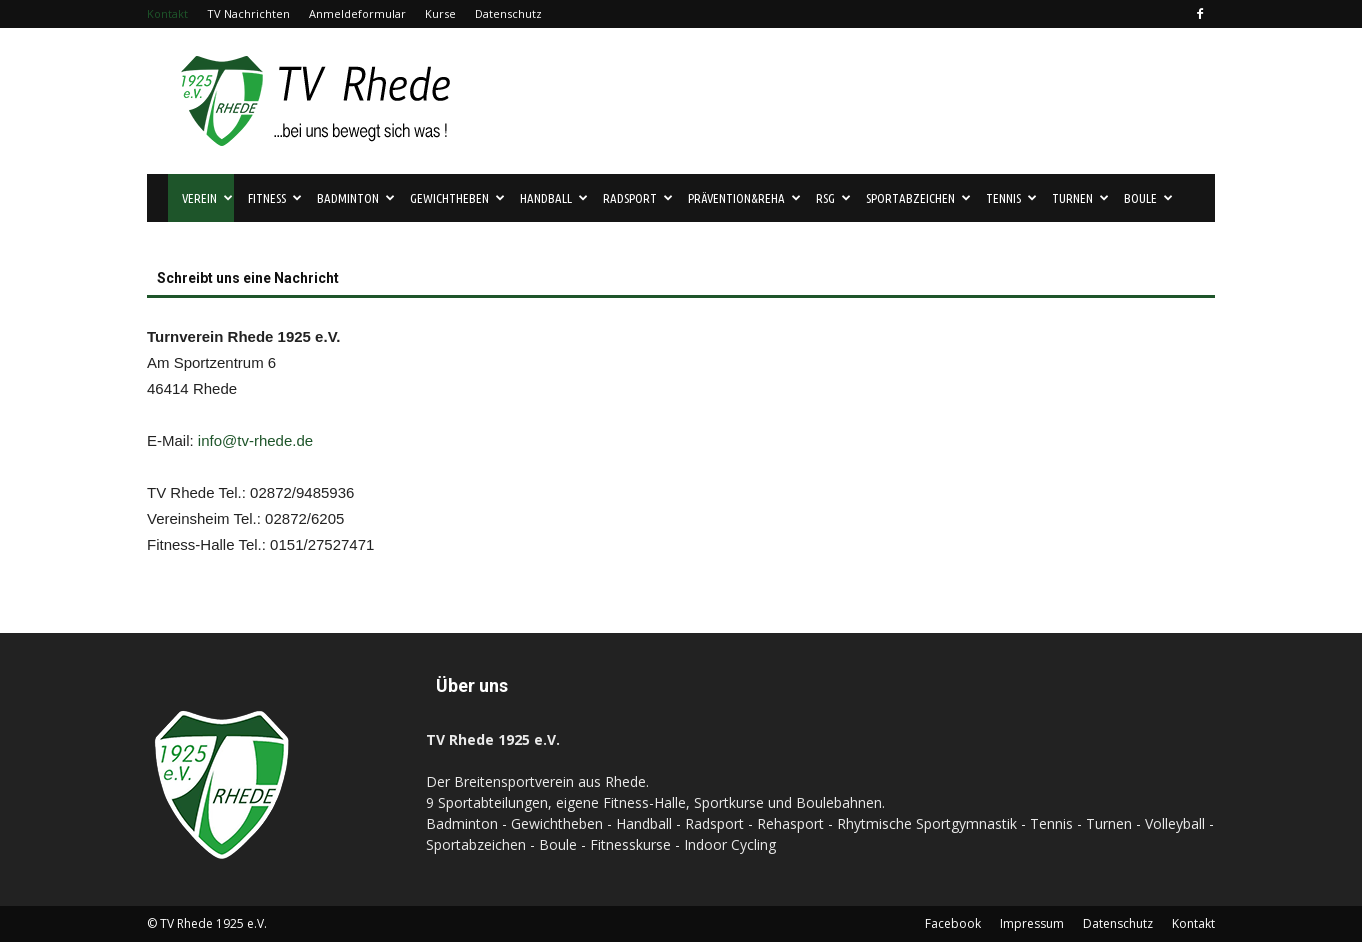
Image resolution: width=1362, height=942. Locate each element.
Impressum (1032, 923)
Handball (554, 198)
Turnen (1080, 198)
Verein (207, 198)
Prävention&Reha (744, 198)
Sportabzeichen (918, 198)
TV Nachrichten (248, 13)
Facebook (953, 923)
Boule (1148, 198)
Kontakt (167, 13)
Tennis (1011, 198)
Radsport (638, 198)
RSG (833, 198)
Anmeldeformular (357, 13)
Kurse (440, 13)
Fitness (275, 198)
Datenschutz (508, 13)
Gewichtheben (457, 198)
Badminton (356, 198)
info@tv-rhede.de (255, 440)
